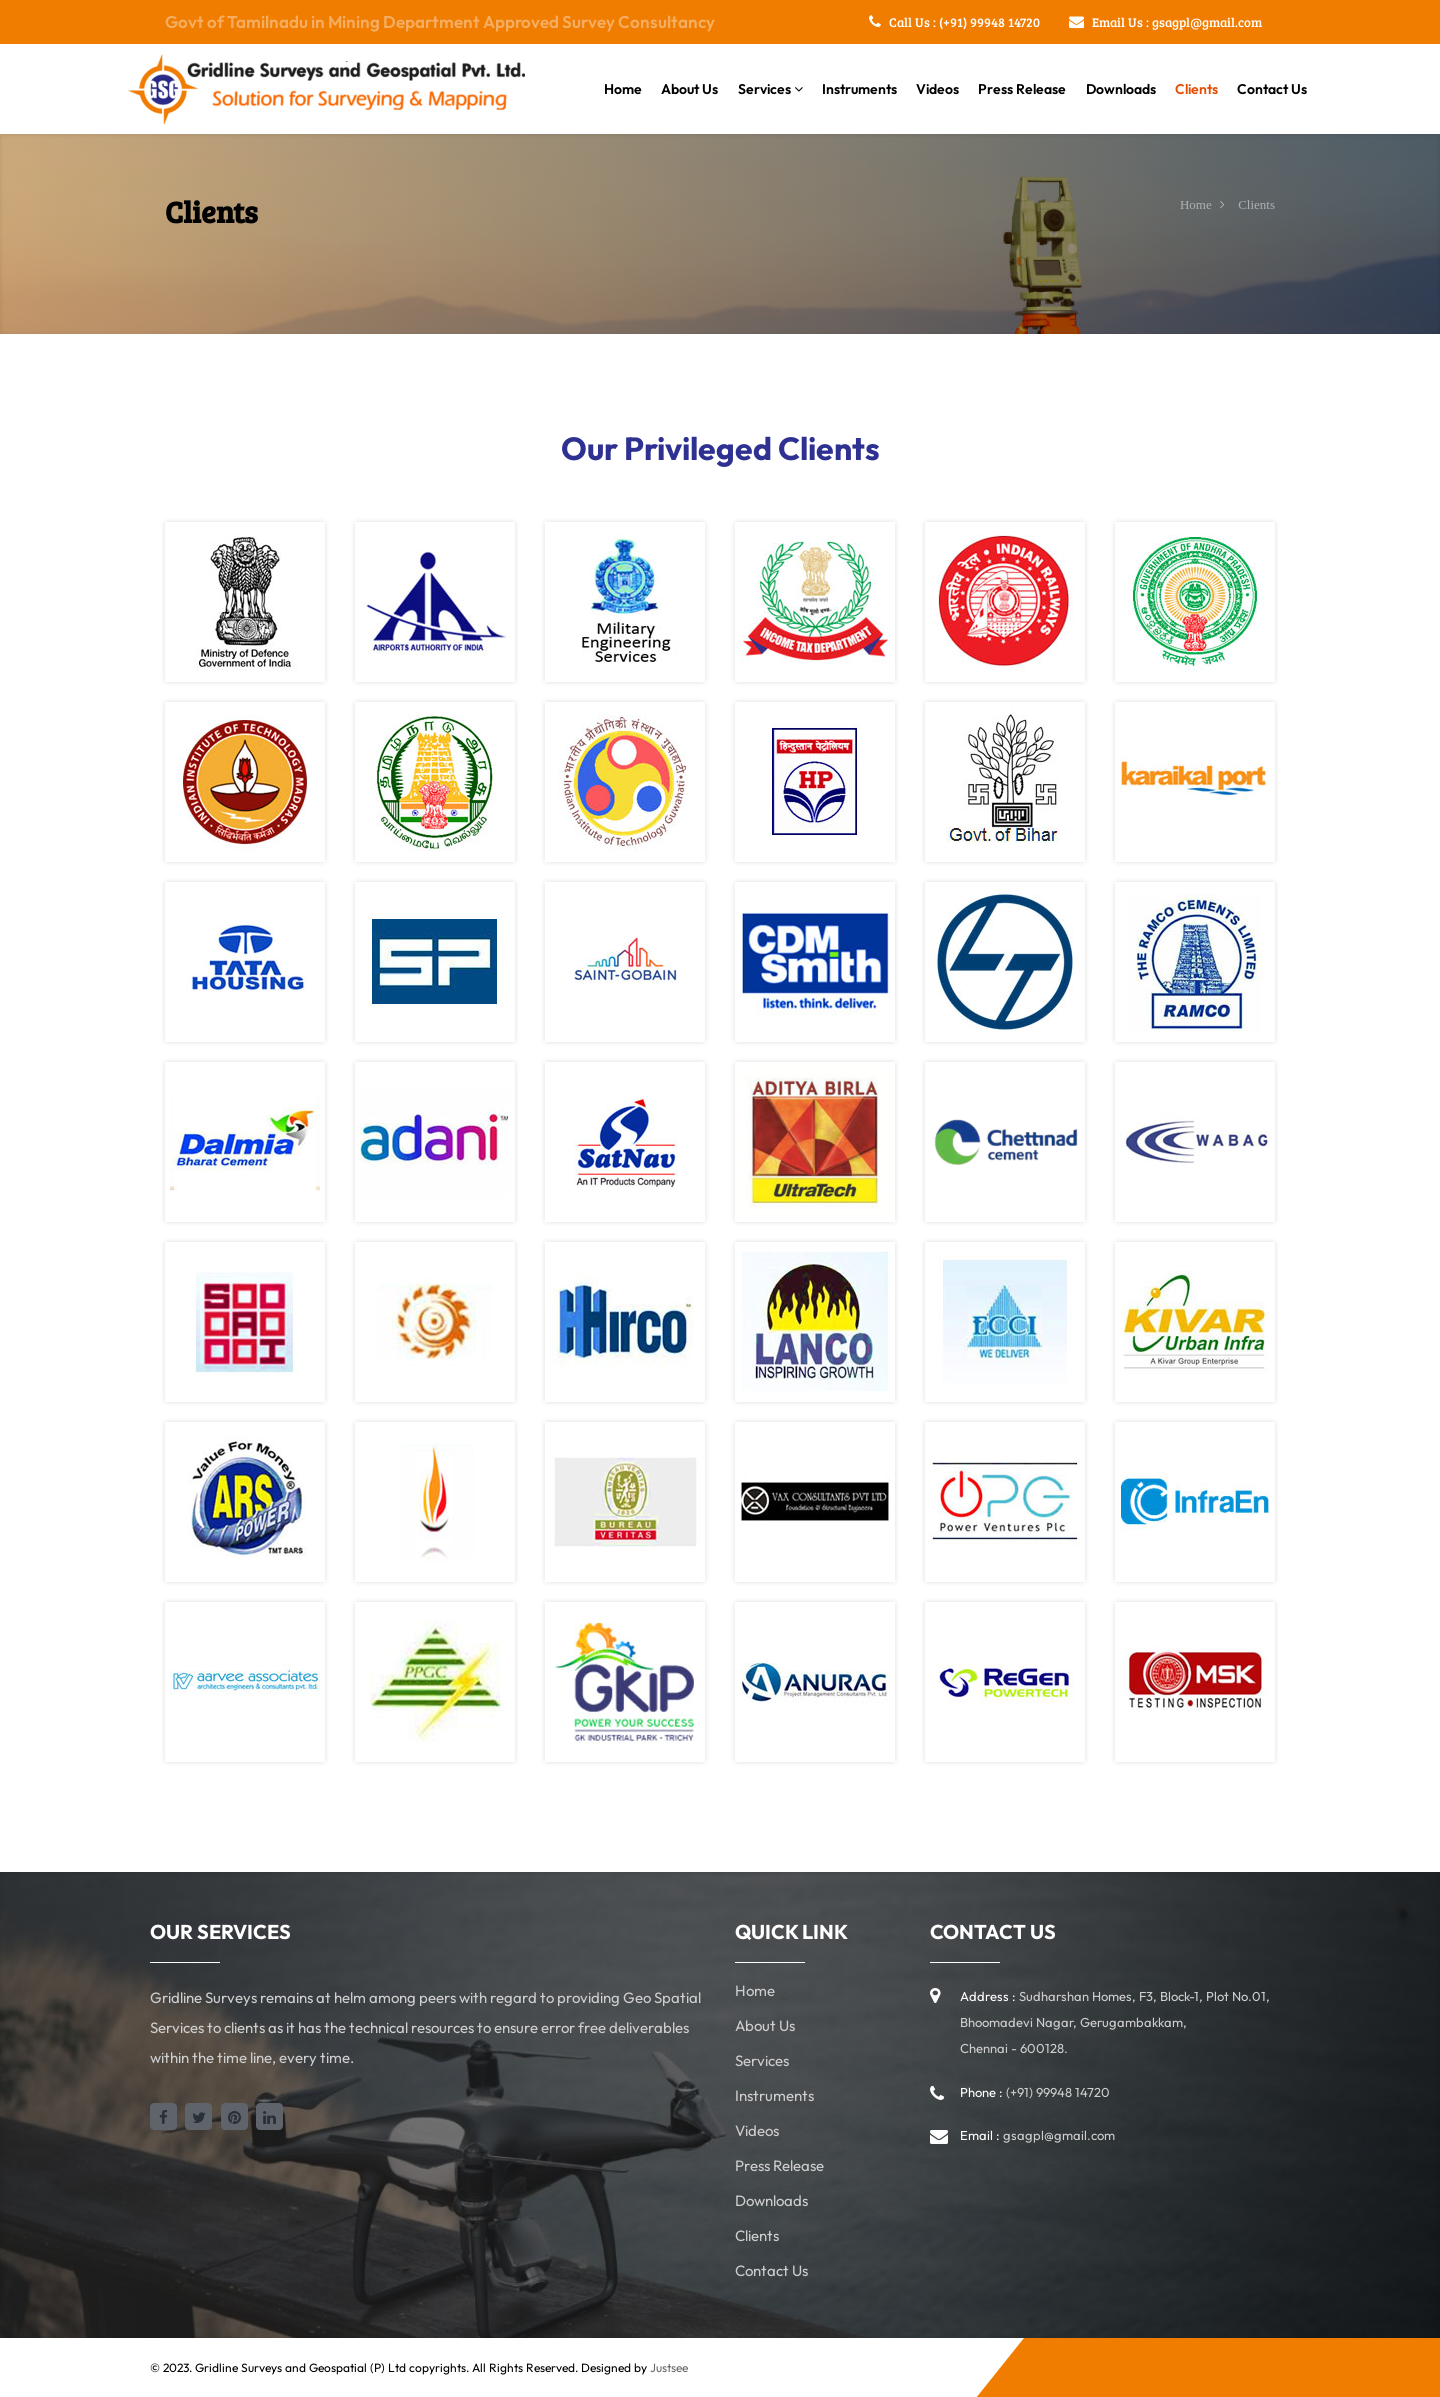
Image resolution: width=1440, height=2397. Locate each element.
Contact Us (1272, 89)
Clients (1196, 89)
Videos (937, 89)
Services (770, 89)
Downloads (1121, 89)
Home (623, 89)
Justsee (669, 2367)
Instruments (859, 89)
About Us (689, 89)
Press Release (1022, 89)
